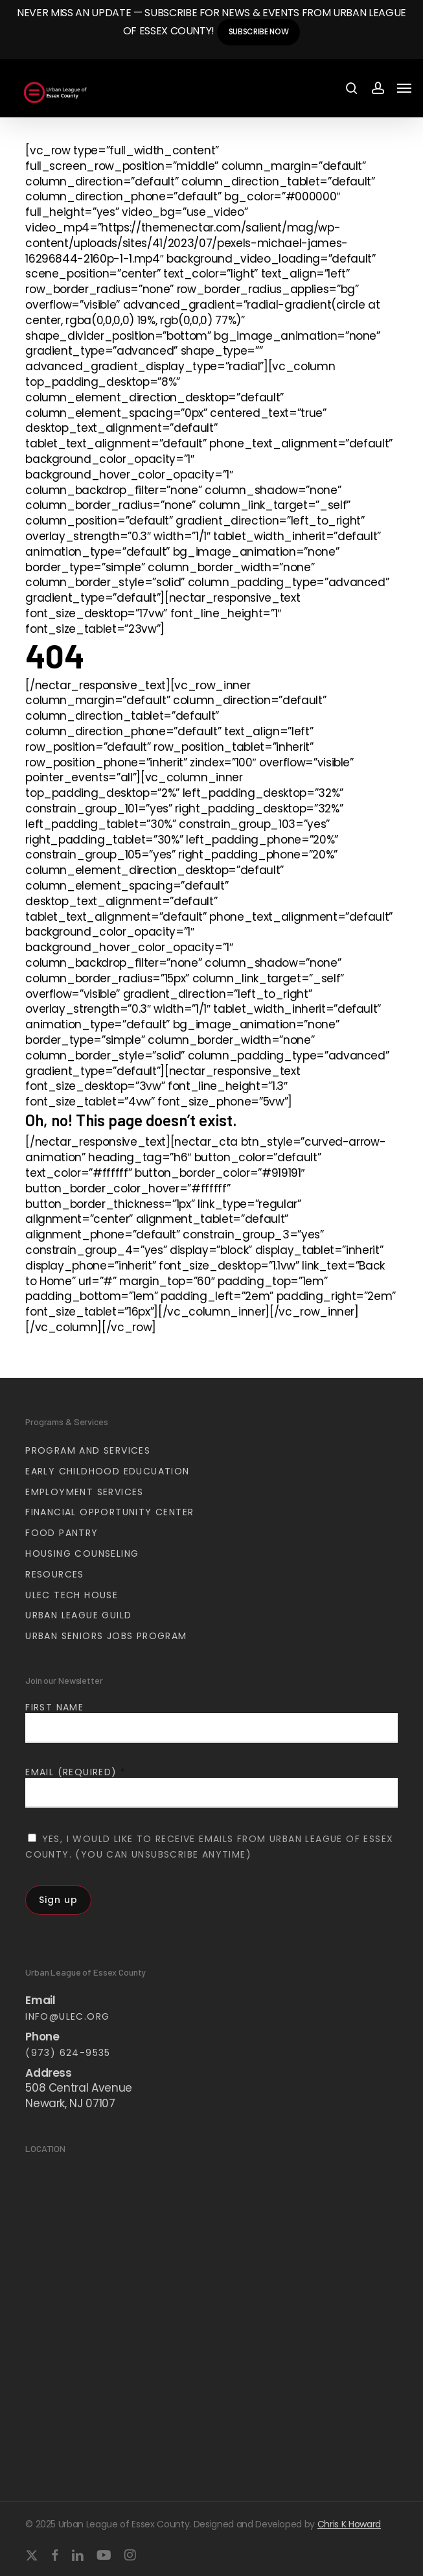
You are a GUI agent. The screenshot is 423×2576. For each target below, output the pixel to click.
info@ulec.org (67, 2016)
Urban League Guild (78, 1615)
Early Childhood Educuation (107, 1471)
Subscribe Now (259, 31)
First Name (54, 1707)
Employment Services (84, 1491)
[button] (404, 88)
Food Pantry (61, 1532)
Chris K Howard (349, 2524)
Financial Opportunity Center (109, 1512)
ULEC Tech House (71, 1595)
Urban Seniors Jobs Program (106, 1635)
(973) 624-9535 (68, 2052)
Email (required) (75, 1772)
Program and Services (87, 1450)
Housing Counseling (82, 1553)
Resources (54, 1574)
